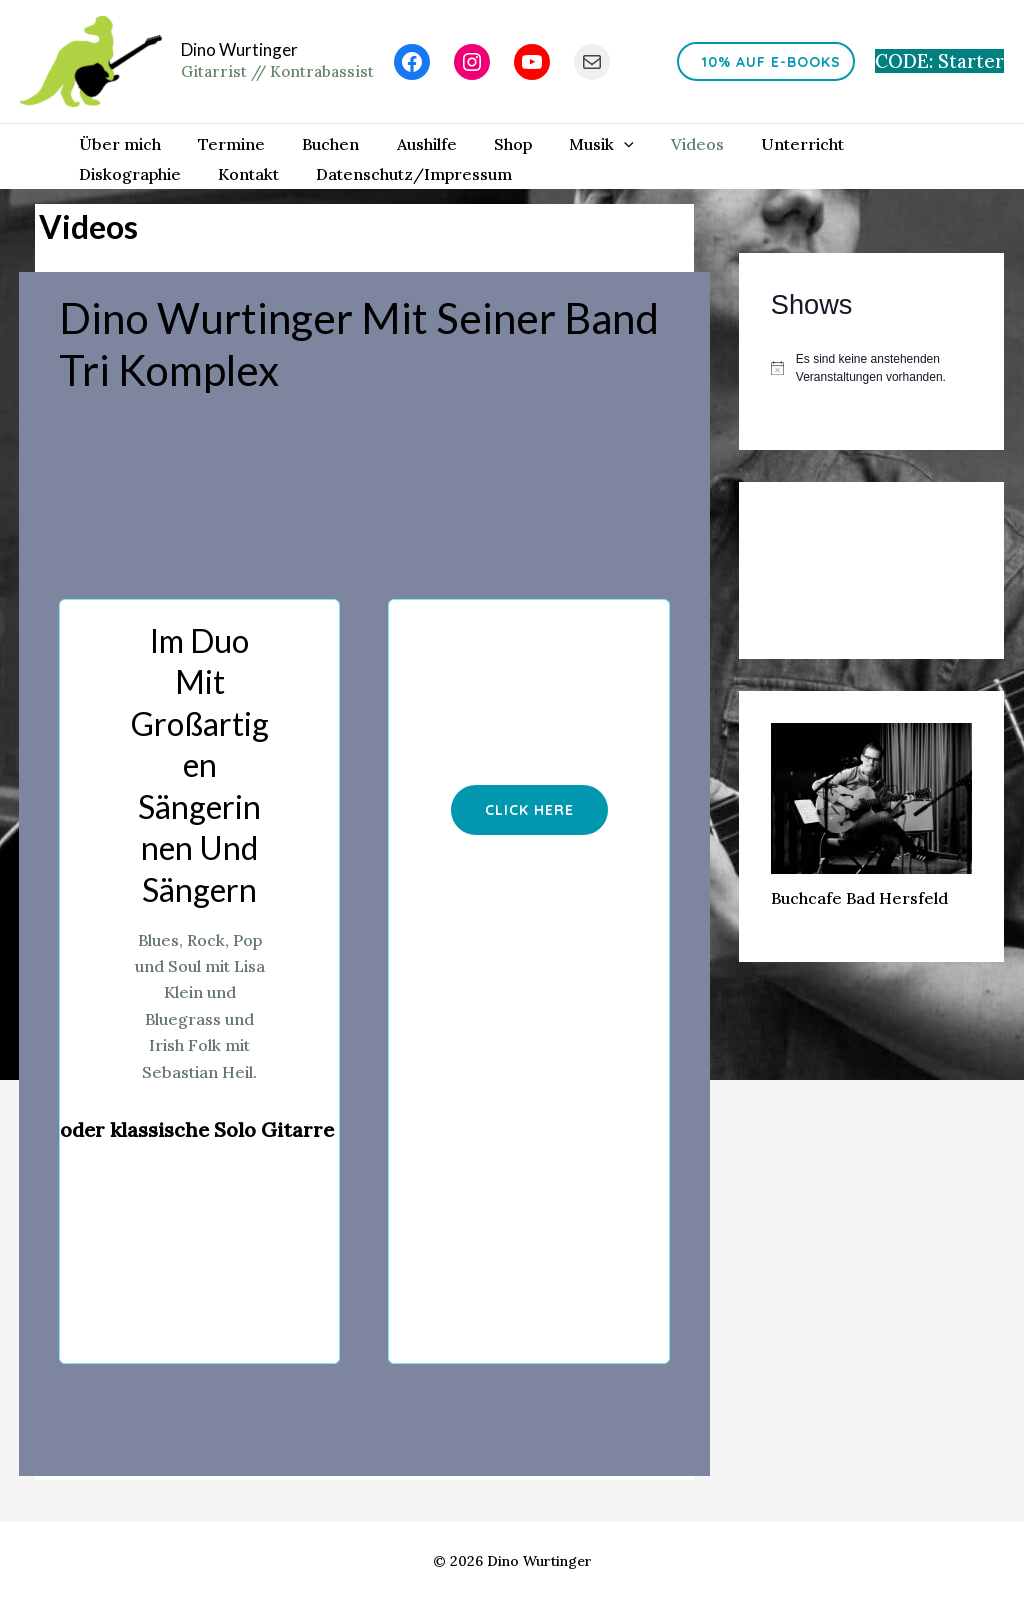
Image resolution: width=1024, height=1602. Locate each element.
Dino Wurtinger (239, 49)
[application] (595, 139)
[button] (529, 805)
